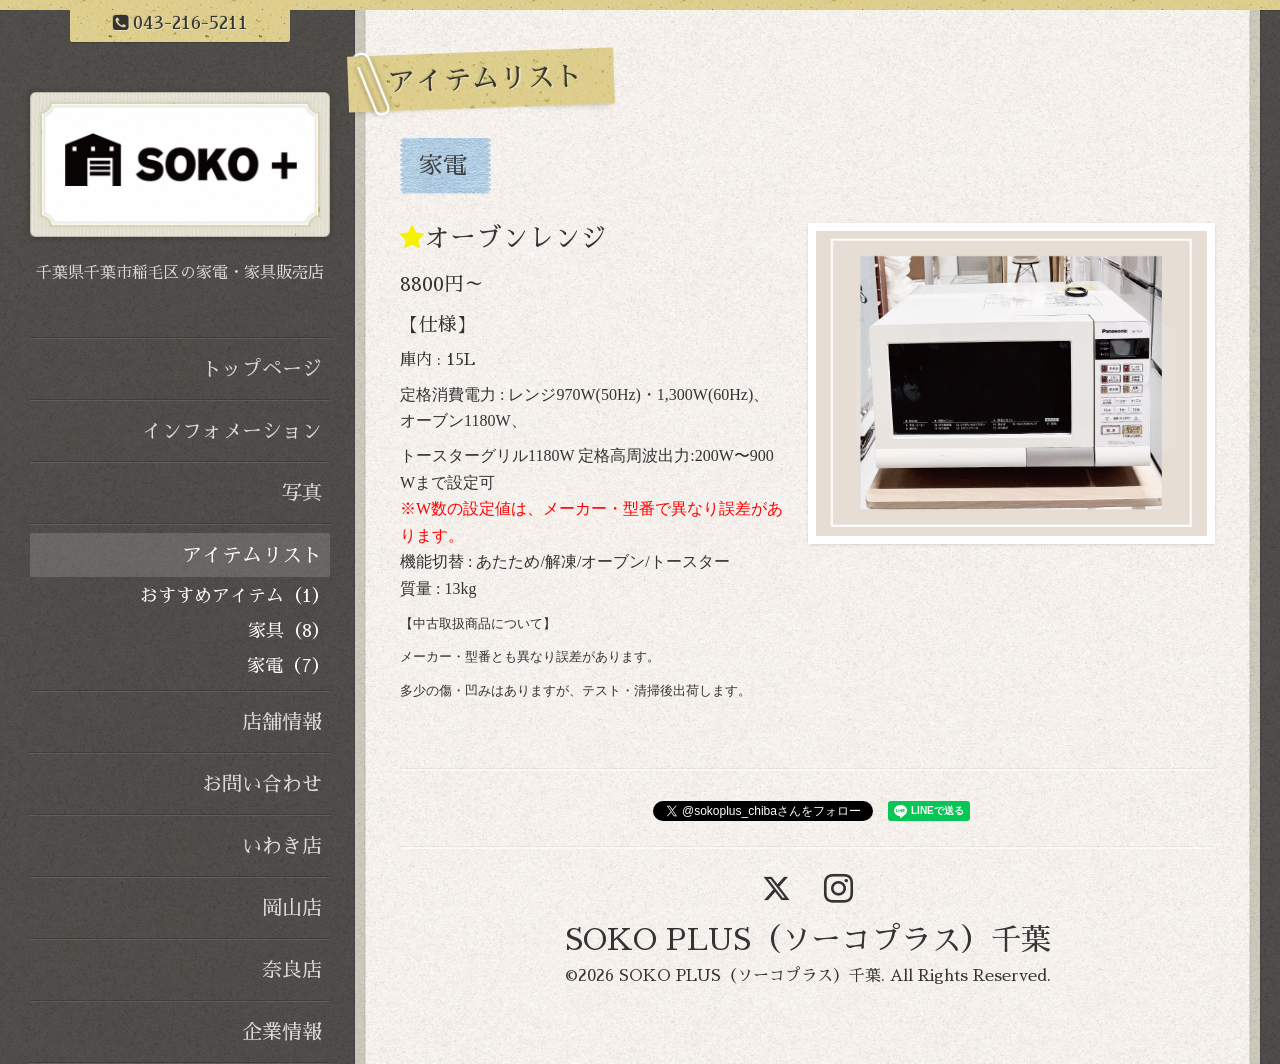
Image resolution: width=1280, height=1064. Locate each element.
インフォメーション (232, 431)
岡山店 (292, 908)
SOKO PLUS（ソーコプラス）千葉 (808, 940)
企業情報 (282, 1032)
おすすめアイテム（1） (235, 596)
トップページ (262, 369)
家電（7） (288, 666)
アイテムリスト (252, 555)
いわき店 (282, 846)
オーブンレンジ (515, 238)
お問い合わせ (262, 784)
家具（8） (289, 631)
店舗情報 (282, 722)
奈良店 (292, 970)
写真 (302, 493)
